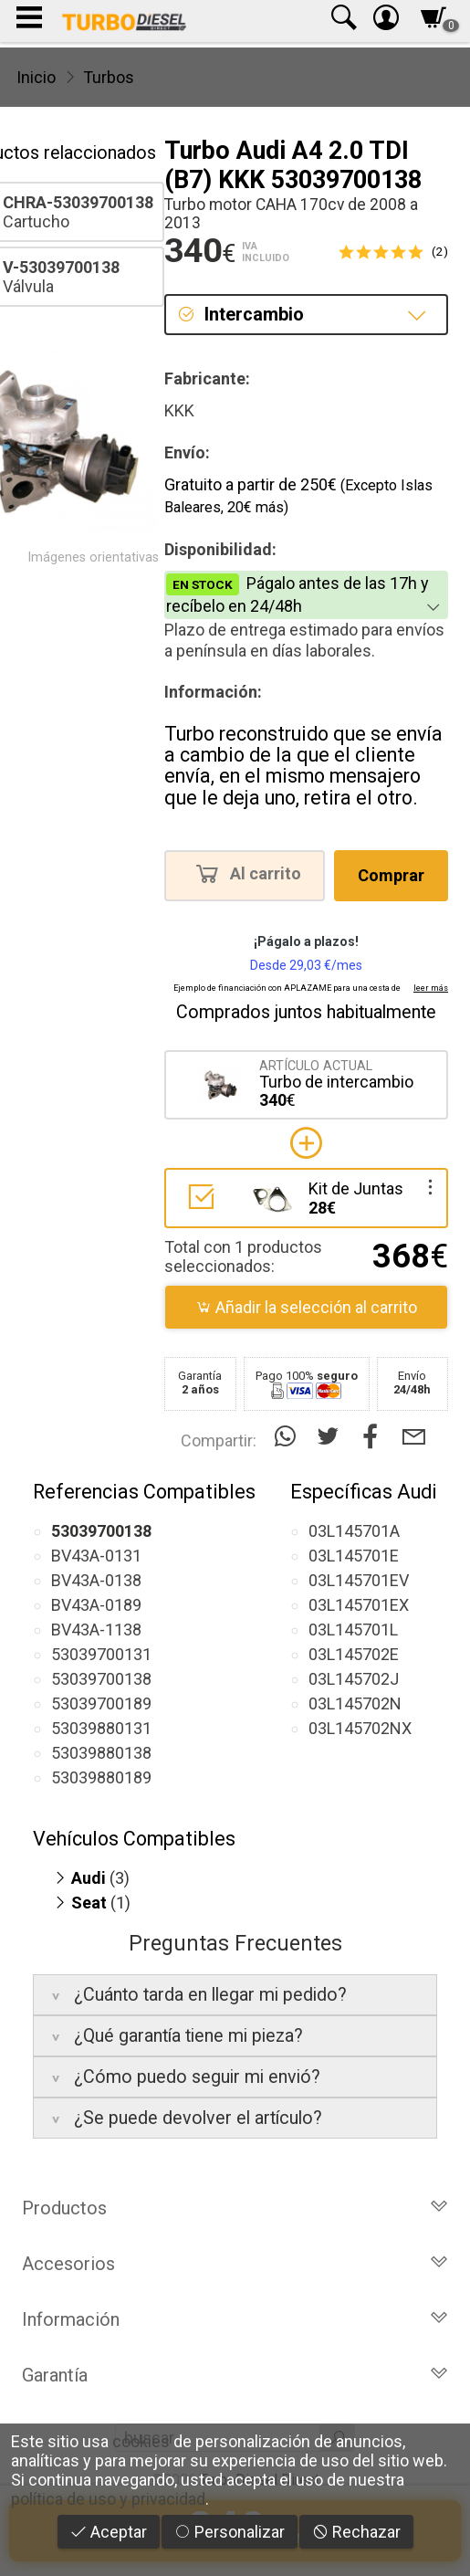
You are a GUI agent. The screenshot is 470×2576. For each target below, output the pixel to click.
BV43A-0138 (96, 1580)
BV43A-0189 (96, 1604)
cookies (141, 2441)
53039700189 (101, 1703)
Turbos (108, 77)
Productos (235, 2208)
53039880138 (101, 1752)
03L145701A (354, 1530)
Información (235, 2319)
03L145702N (355, 1703)
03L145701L (353, 1629)
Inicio (36, 77)
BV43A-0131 (96, 1555)
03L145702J (353, 1678)
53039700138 (101, 1678)
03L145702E (353, 1654)
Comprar (391, 875)
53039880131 (101, 1728)
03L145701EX (358, 1604)
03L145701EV (358, 1580)
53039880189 (101, 1777)
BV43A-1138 (96, 1629)
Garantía (235, 2375)
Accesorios (235, 2264)
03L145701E (353, 1555)
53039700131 (101, 1654)
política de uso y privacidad (108, 2498)
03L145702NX (360, 1728)
